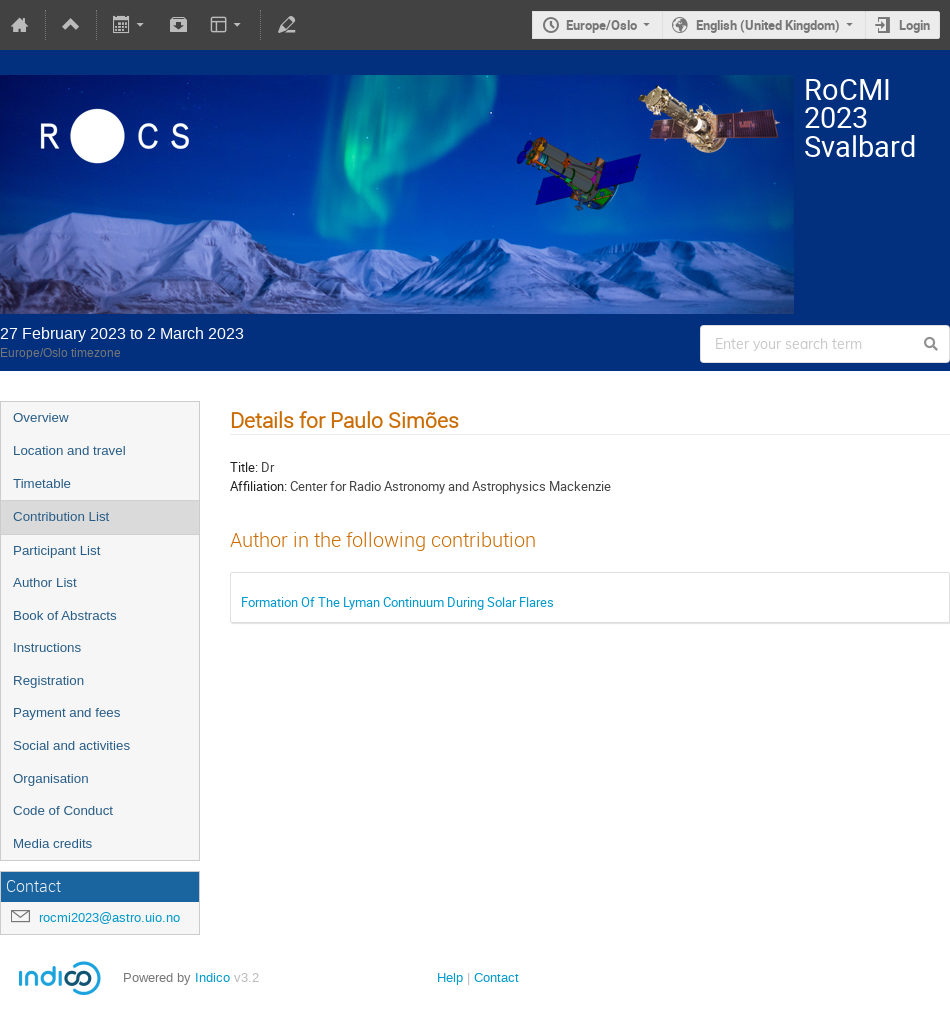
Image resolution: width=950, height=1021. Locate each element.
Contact (496, 977)
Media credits (52, 843)
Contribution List (61, 516)
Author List (45, 582)
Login (914, 25)
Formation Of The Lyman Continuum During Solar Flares (397, 602)
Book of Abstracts (65, 615)
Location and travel (69, 450)
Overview (41, 417)
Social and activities (71, 745)
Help (450, 977)
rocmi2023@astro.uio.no (109, 917)
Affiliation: (258, 486)
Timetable (42, 483)
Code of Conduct (63, 810)
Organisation (51, 778)
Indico (212, 977)
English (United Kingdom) (768, 25)
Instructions (47, 647)
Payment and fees (66, 712)
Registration (48, 680)
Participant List (56, 550)
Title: (244, 467)
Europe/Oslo (601, 25)
